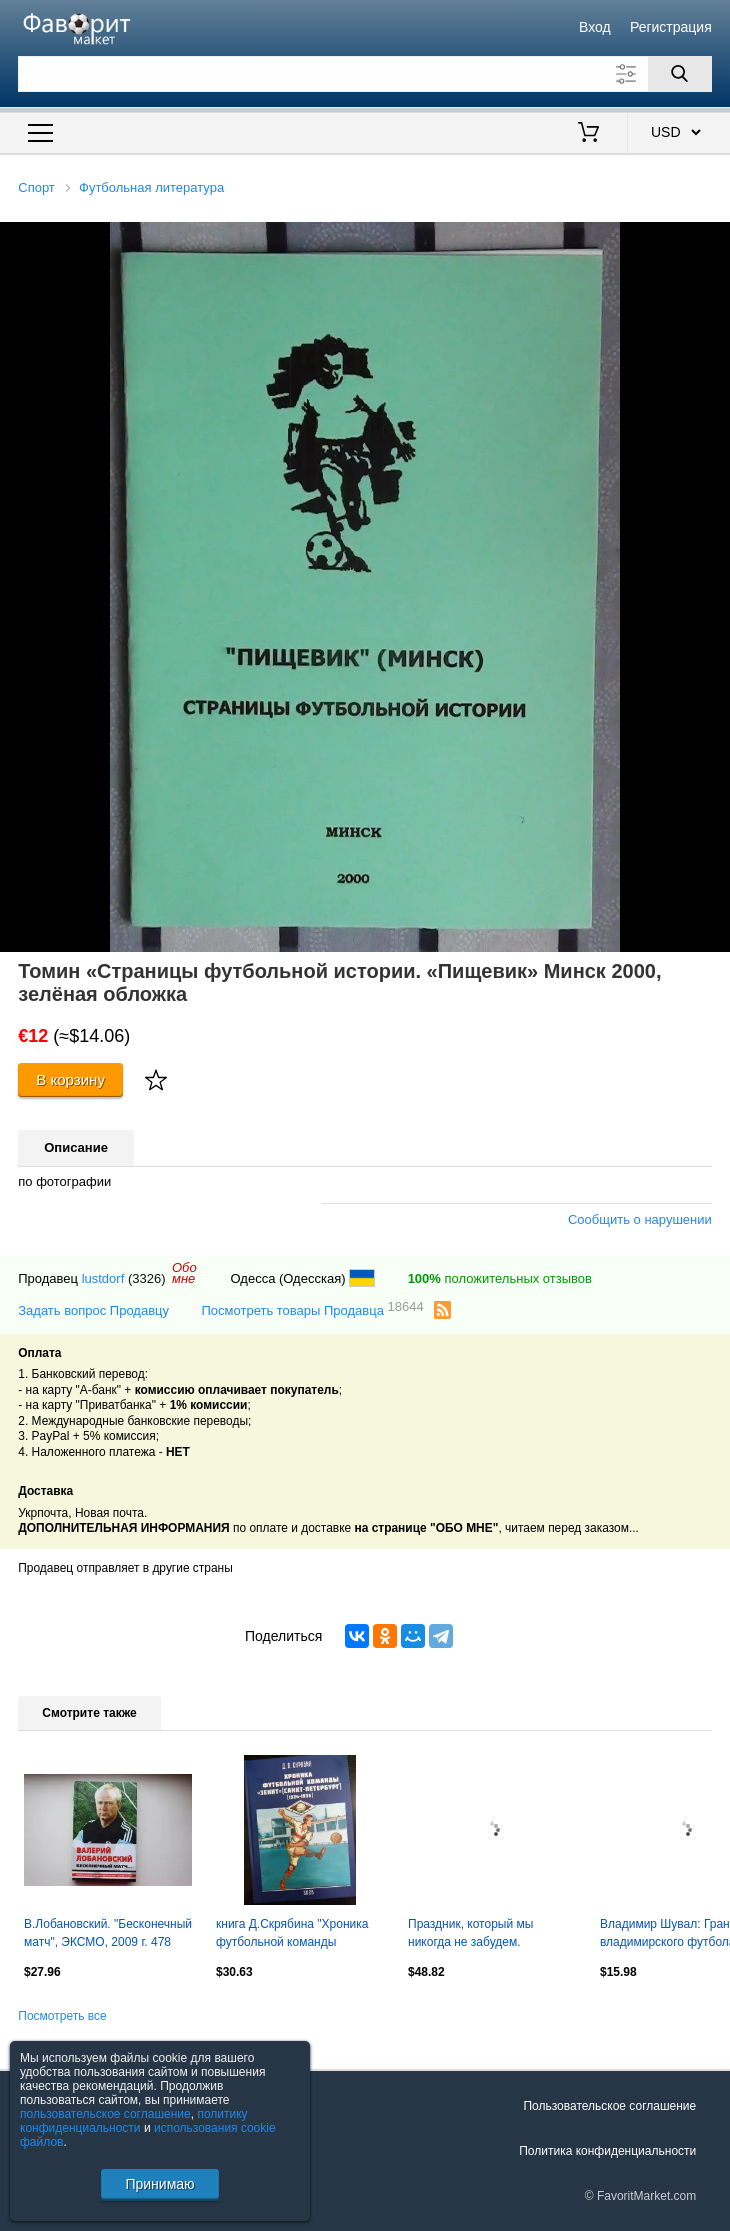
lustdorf (103, 1278)
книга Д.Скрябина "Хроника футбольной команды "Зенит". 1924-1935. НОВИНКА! (292, 1935)
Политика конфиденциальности (607, 2151)
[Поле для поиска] (365, 74)
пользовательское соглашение (105, 2114)
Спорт (36, 187)
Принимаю (159, 2184)
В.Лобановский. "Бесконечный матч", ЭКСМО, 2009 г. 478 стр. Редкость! (108, 1935)
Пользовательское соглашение (609, 2106)
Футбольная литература (151, 187)
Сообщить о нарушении (640, 1219)
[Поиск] (680, 74)
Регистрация (671, 27)
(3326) (147, 1278)
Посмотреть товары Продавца (313, 1309)
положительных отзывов (500, 1278)
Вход (595, 27)
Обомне (184, 1273)
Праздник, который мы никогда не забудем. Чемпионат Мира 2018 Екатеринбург (470, 1935)
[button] (712, 240)
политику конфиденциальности (134, 2121)
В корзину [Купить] (70, 1079)
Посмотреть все (62, 2016)
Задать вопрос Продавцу (93, 1310)
